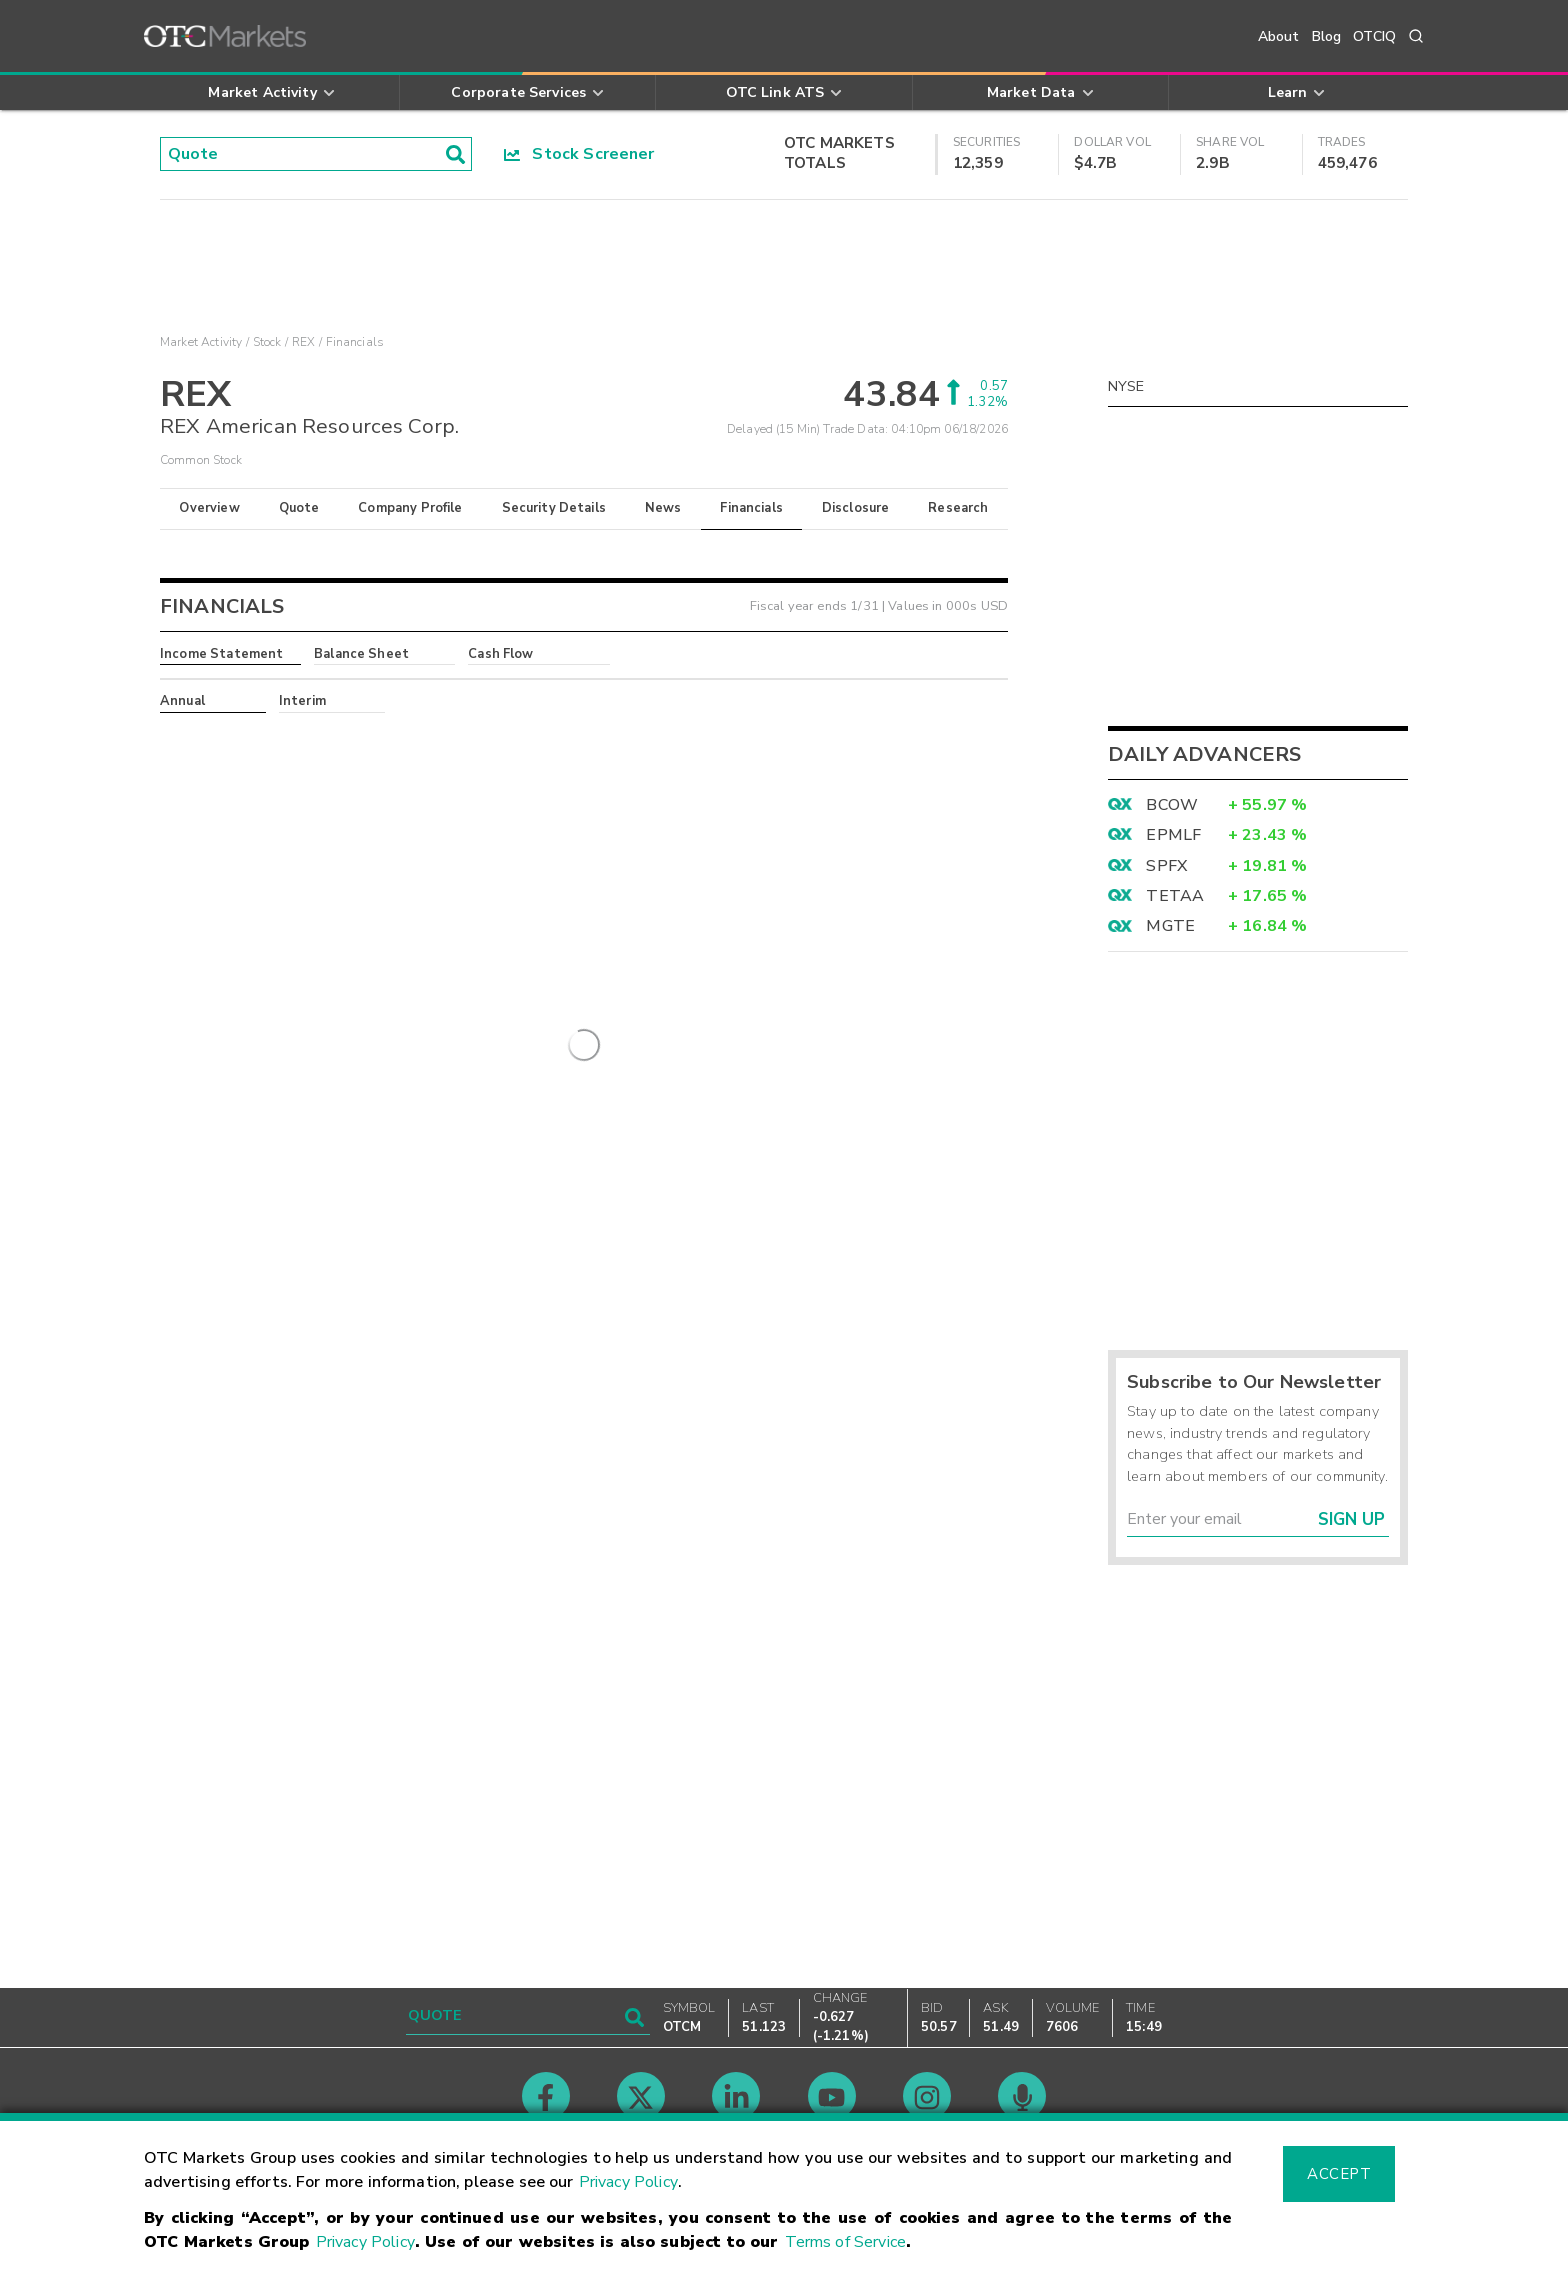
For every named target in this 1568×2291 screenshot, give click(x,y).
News (663, 508)
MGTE (1170, 926)
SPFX (1166, 866)
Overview (209, 508)
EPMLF (1173, 835)
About (1279, 36)
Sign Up (1351, 1519)
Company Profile (410, 508)
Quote (299, 508)
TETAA (1175, 896)
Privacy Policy (628, 2182)
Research (958, 508)
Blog (1327, 36)
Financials (751, 508)
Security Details (554, 508)
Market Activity (201, 342)
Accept (1339, 2174)
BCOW (1172, 805)
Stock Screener (579, 154)
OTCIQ (1374, 36)
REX (303, 342)
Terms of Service (845, 2242)
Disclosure (856, 508)
